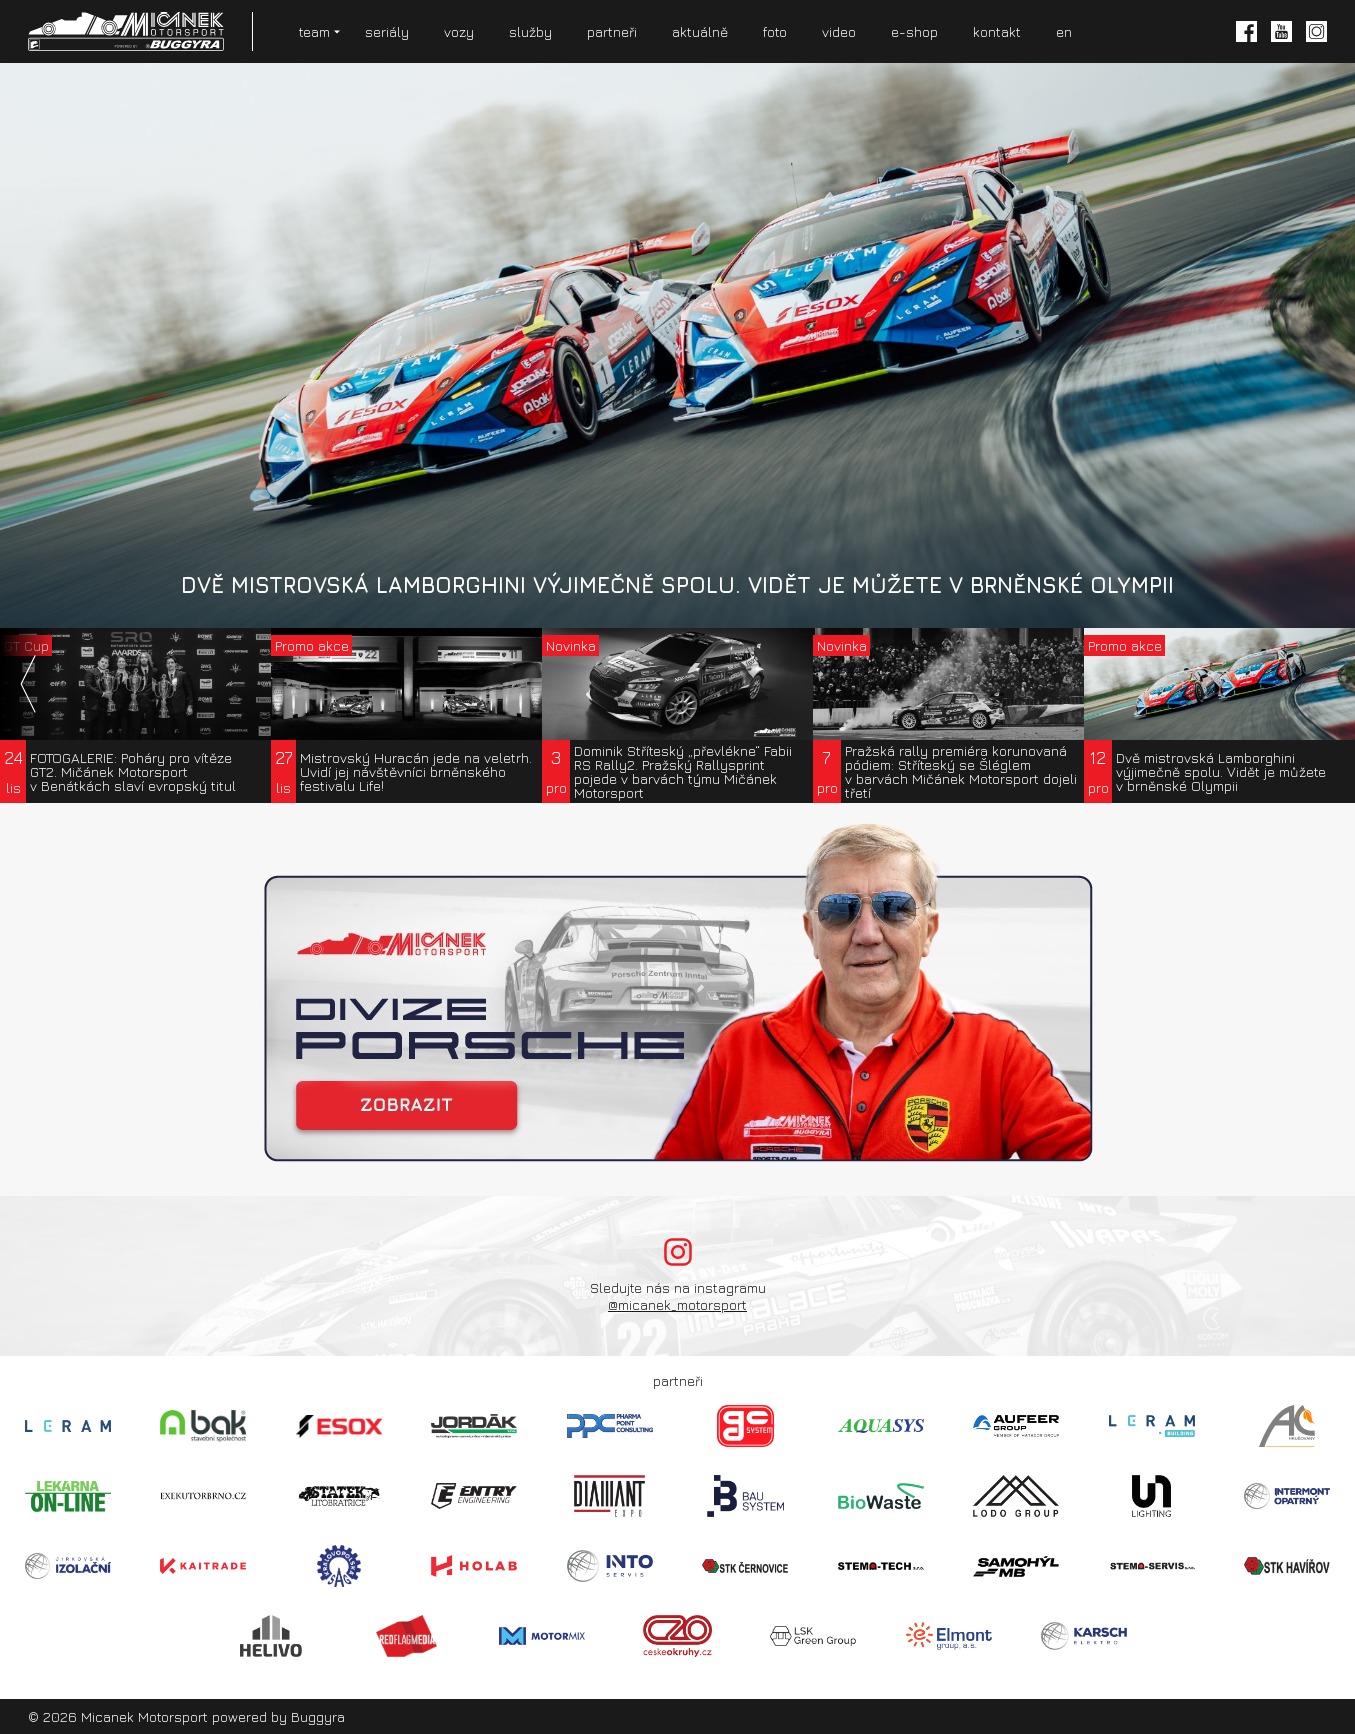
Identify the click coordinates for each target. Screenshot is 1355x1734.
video (839, 31)
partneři (612, 31)
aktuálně (700, 31)
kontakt (997, 31)
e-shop (914, 31)
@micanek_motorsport (677, 1304)
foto (775, 31)
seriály (387, 31)
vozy (459, 31)
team (314, 31)
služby (530, 31)
